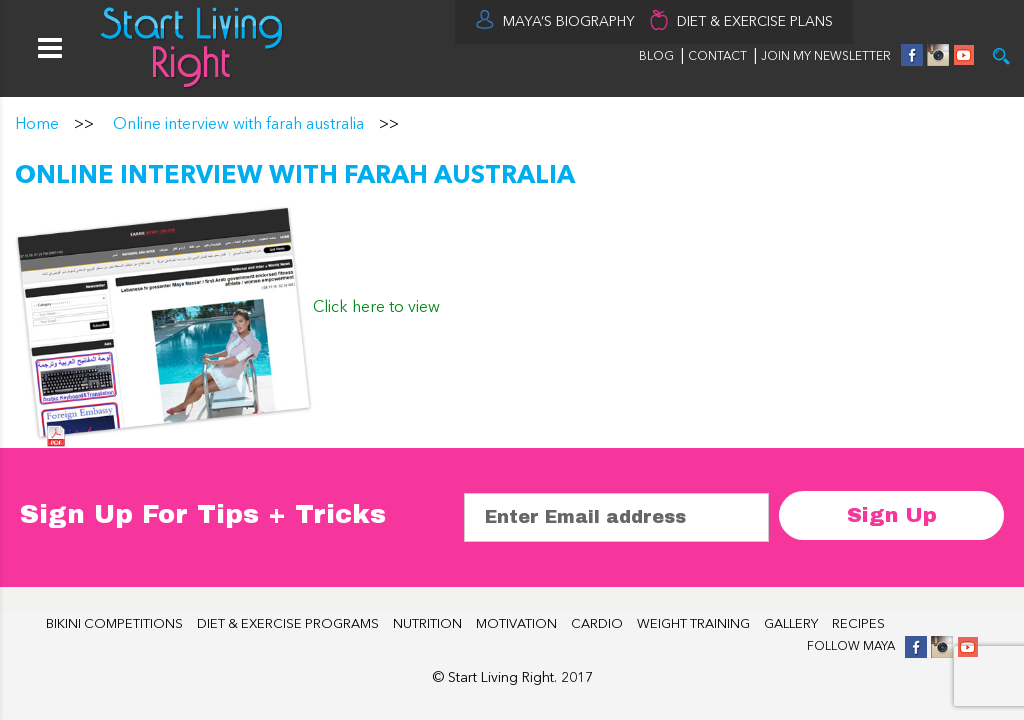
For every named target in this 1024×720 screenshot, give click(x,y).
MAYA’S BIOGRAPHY (569, 22)
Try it (1001, 56)
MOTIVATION (516, 624)
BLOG (656, 57)
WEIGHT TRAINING (693, 624)
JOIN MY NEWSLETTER (826, 57)
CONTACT (719, 57)
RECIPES (858, 624)
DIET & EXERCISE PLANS (755, 22)
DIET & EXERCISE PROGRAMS (288, 624)
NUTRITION (427, 624)
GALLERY (791, 624)
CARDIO (597, 624)
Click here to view (376, 308)
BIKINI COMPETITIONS (114, 624)
